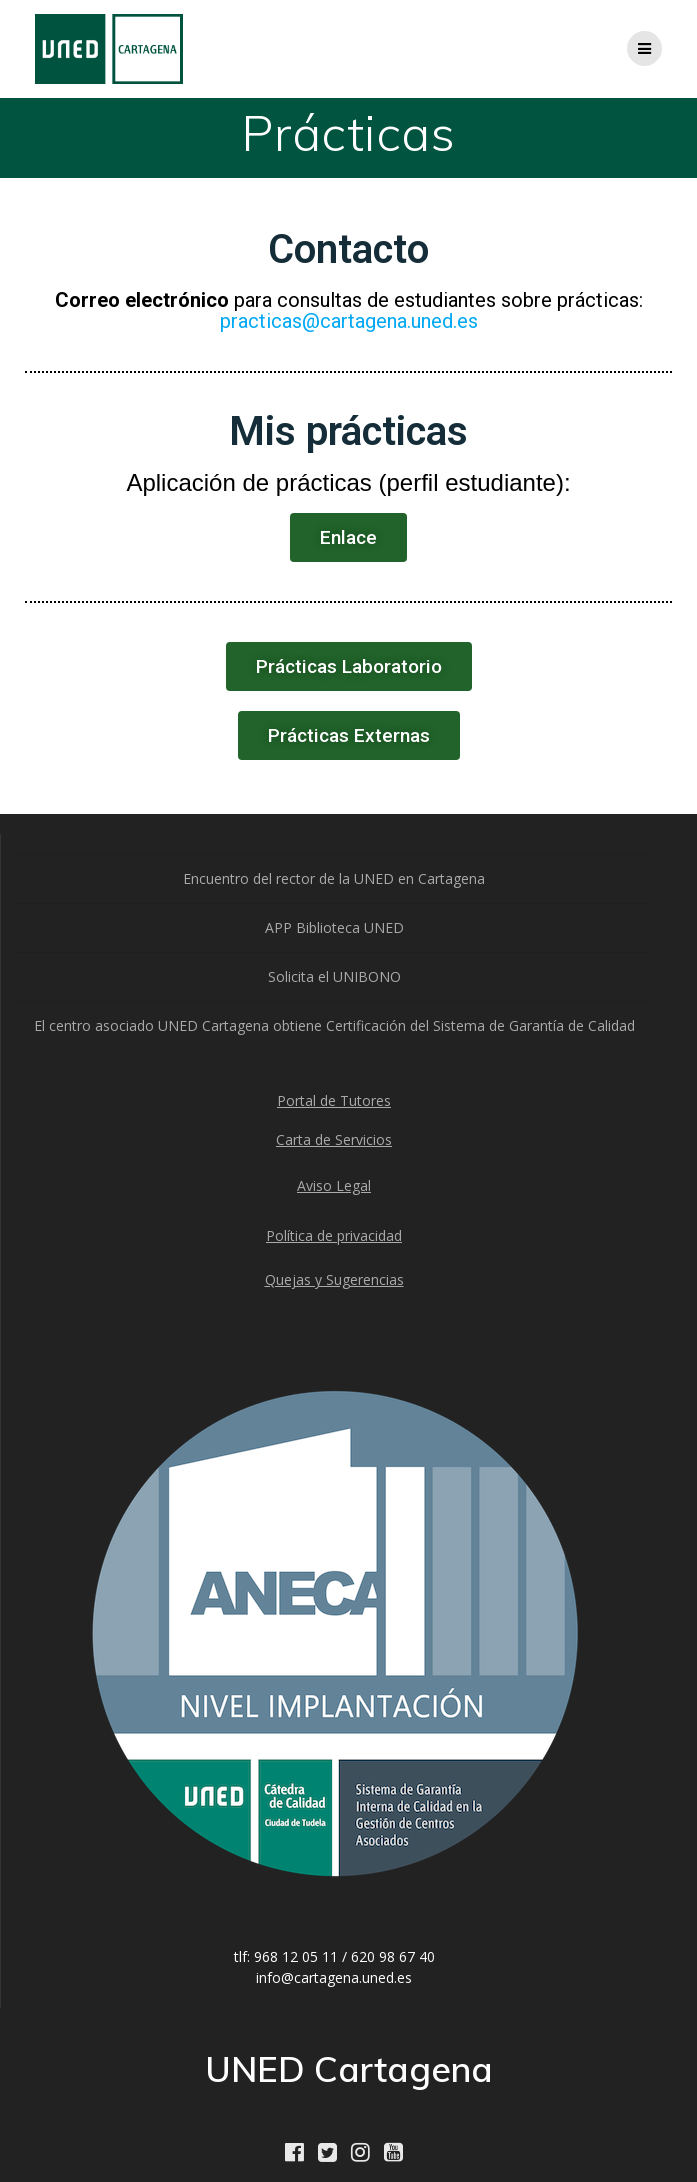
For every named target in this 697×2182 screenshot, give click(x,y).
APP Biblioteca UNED (334, 927)
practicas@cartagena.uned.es (349, 321)
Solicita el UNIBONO (334, 976)
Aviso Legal (334, 1185)
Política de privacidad (334, 1235)
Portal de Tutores (334, 1100)
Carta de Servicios (334, 1139)
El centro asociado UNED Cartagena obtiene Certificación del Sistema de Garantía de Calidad (334, 1025)
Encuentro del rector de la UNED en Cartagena (334, 878)
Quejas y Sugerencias (334, 1279)
